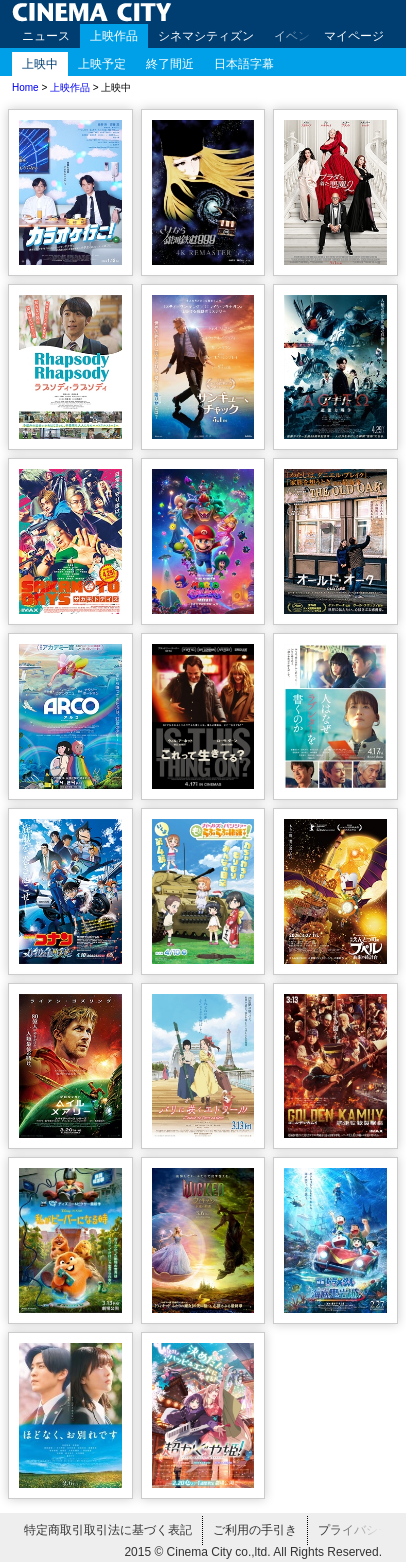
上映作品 (114, 36)
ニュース (46, 36)
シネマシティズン (206, 36)
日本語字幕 (244, 64)
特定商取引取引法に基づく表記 (108, 1530)
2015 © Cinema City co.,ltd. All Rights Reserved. (253, 1552)
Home (25, 87)
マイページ (354, 36)
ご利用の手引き (255, 1530)
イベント (298, 36)
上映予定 (102, 64)
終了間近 (170, 64)
